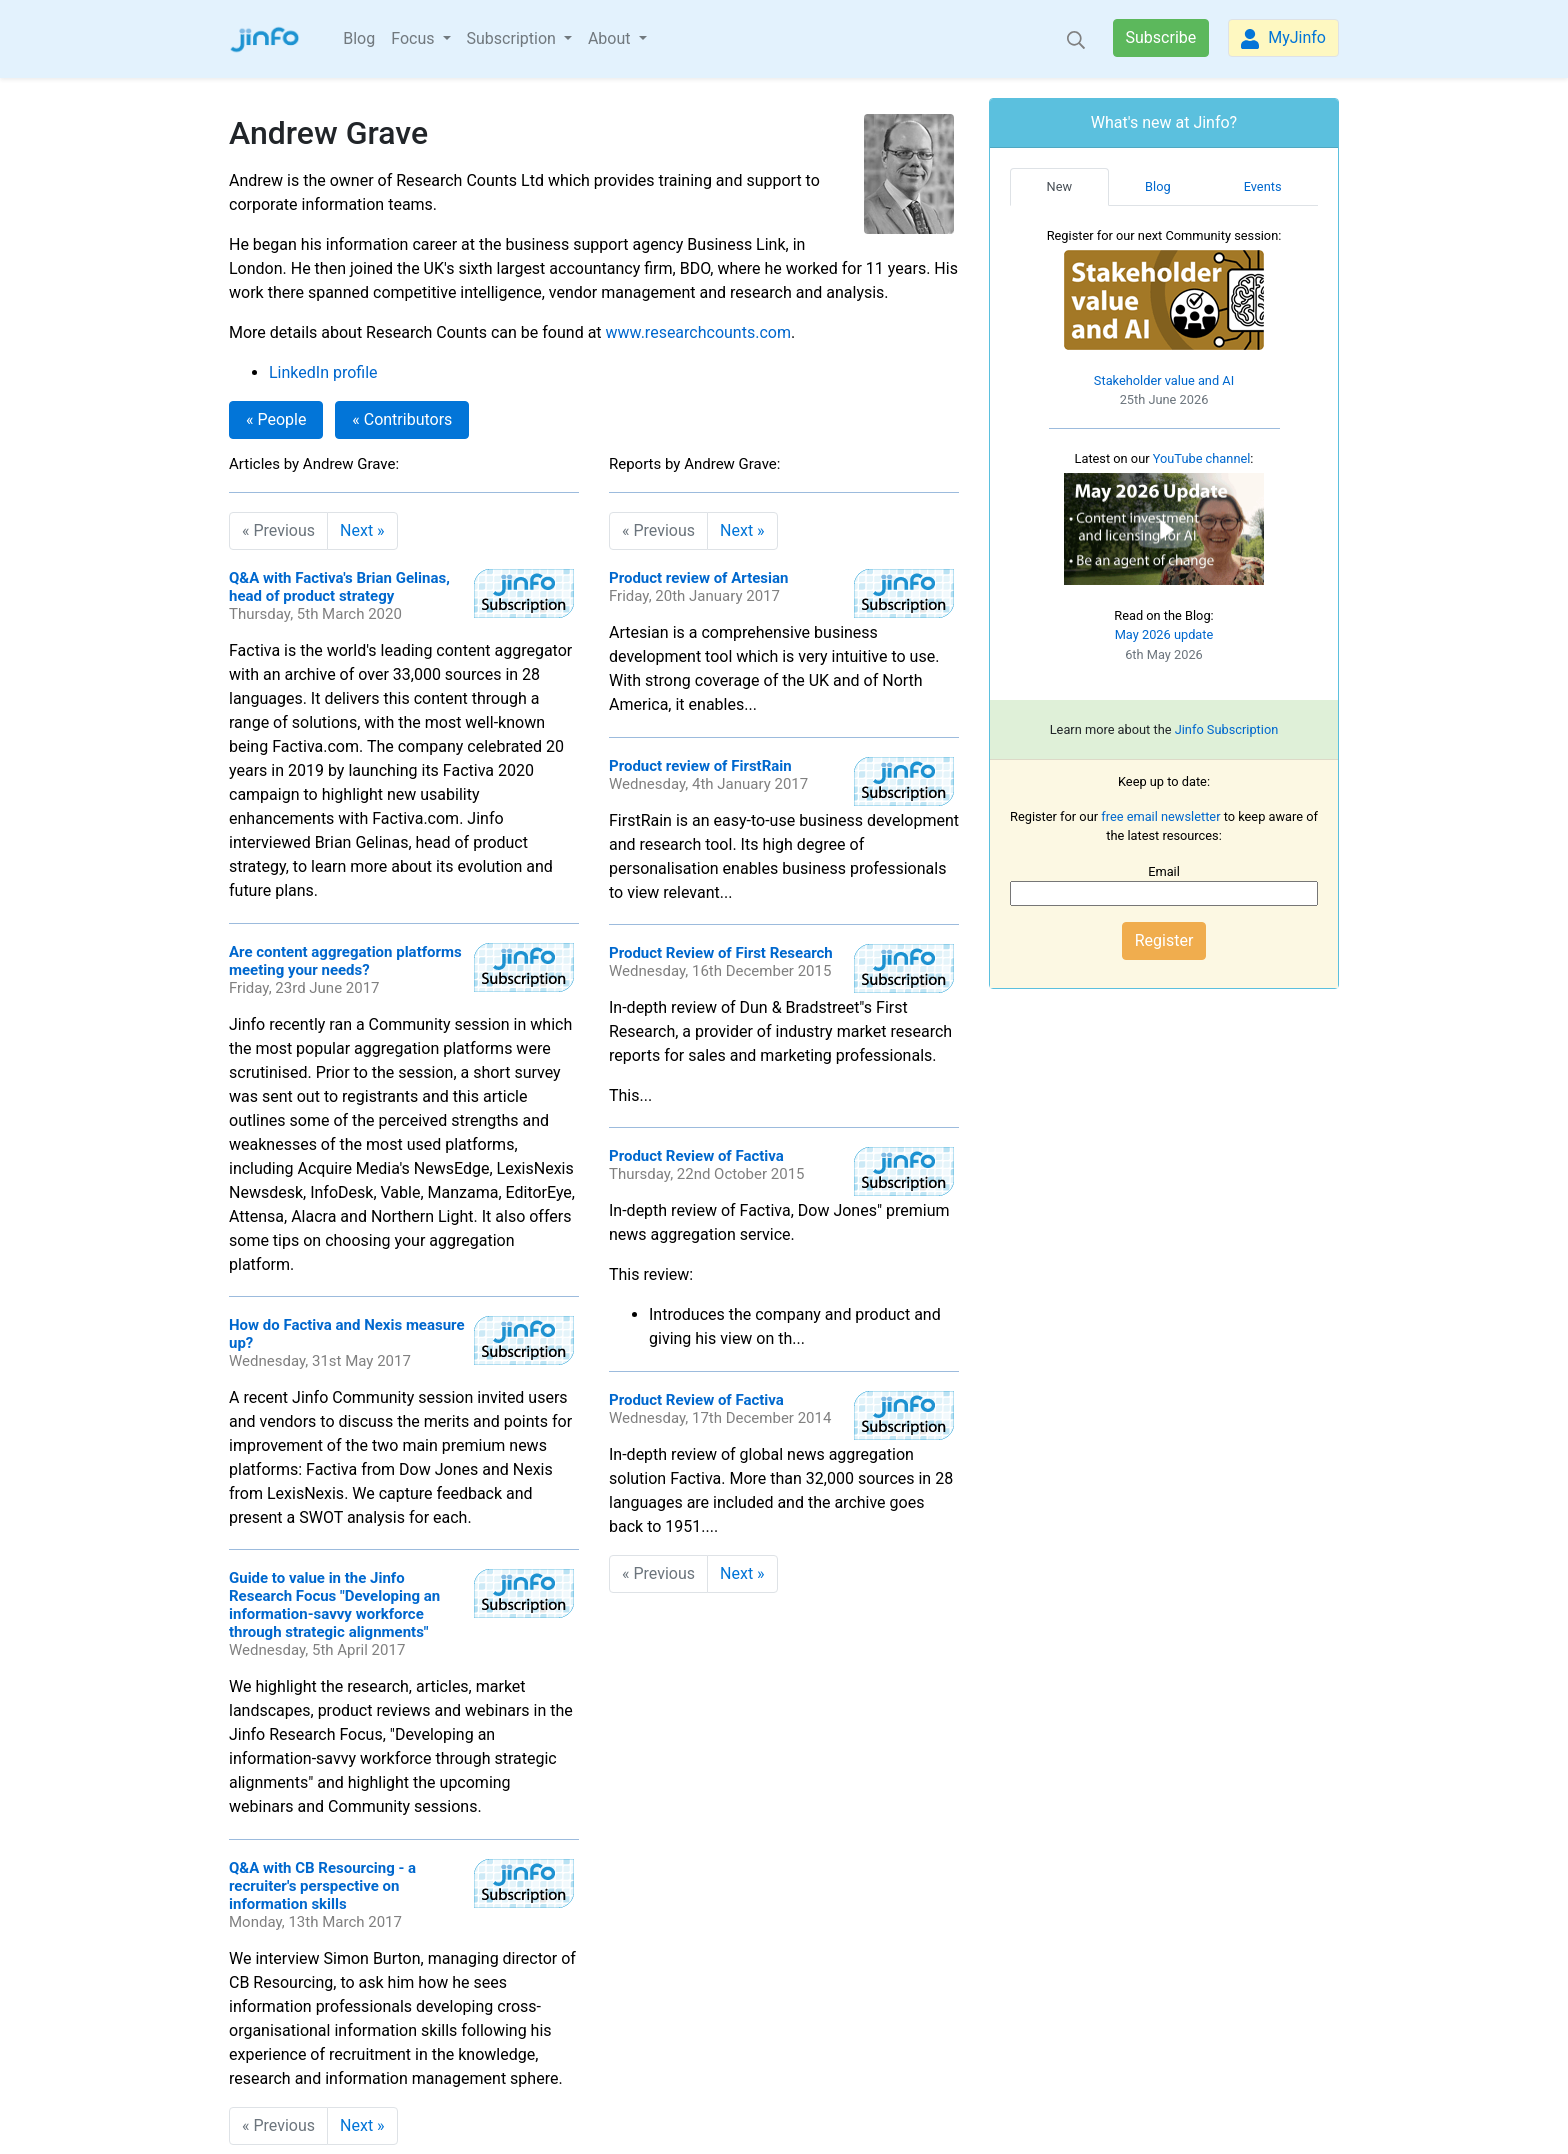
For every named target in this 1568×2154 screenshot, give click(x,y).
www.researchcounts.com (698, 332)
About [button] (611, 38)
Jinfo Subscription (1227, 729)
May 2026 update (1164, 634)
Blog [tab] (1158, 186)
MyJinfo (1283, 38)
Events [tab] (1263, 186)
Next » (362, 530)
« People (276, 419)
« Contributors (402, 419)
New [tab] (1060, 186)
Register (1164, 940)
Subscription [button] (513, 38)
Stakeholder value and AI (1164, 380)
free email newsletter (1160, 816)
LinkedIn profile (323, 372)
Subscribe (1161, 37)
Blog (359, 38)
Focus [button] (414, 38)
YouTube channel (1202, 458)
